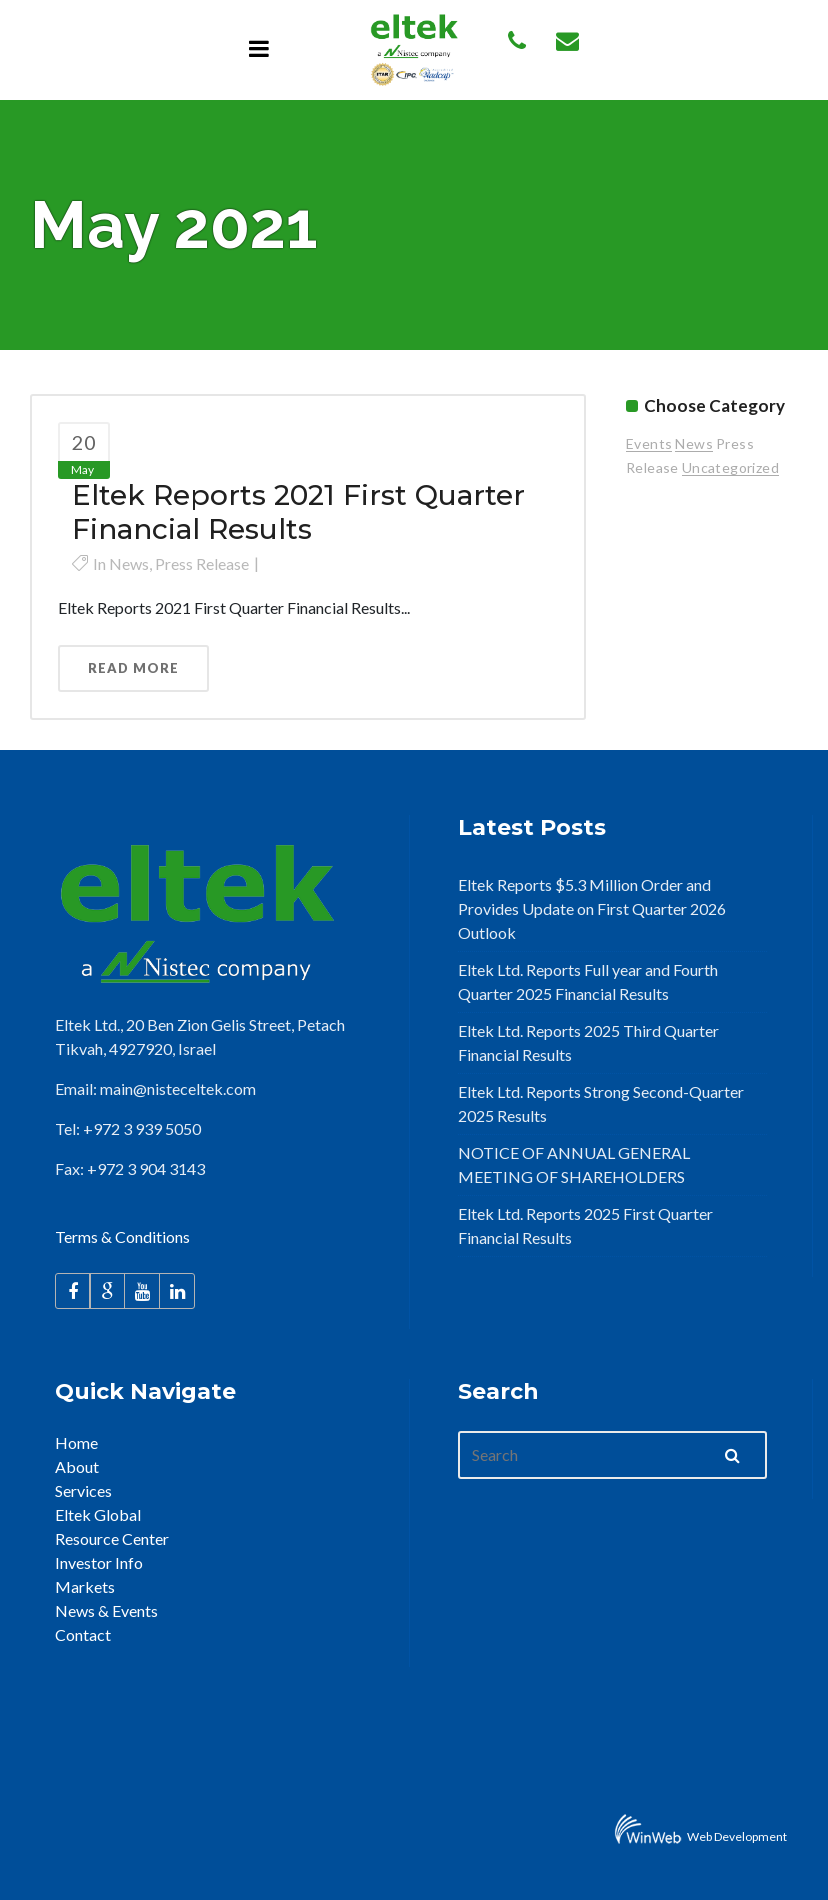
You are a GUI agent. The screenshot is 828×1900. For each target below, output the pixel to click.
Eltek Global (98, 1514)
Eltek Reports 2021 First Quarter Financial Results (298, 512)
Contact (83, 1634)
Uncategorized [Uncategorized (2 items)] (730, 467)
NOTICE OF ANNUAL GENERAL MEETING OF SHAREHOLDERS (574, 1164)
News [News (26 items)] (694, 443)
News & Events (106, 1610)
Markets (85, 1586)
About (77, 1466)
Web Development (737, 1836)
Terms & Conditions (122, 1236)
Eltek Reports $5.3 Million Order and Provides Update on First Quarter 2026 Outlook (592, 908)
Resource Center (112, 1538)
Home (76, 1442)
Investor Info (99, 1562)
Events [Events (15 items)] (649, 443)
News (129, 563)
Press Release (202, 563)
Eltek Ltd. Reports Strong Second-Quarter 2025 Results (601, 1103)
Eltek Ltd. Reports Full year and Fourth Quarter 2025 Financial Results (588, 981)
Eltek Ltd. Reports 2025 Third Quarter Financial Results (588, 1042)
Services (83, 1490)
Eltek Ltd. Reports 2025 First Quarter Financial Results (585, 1225)
